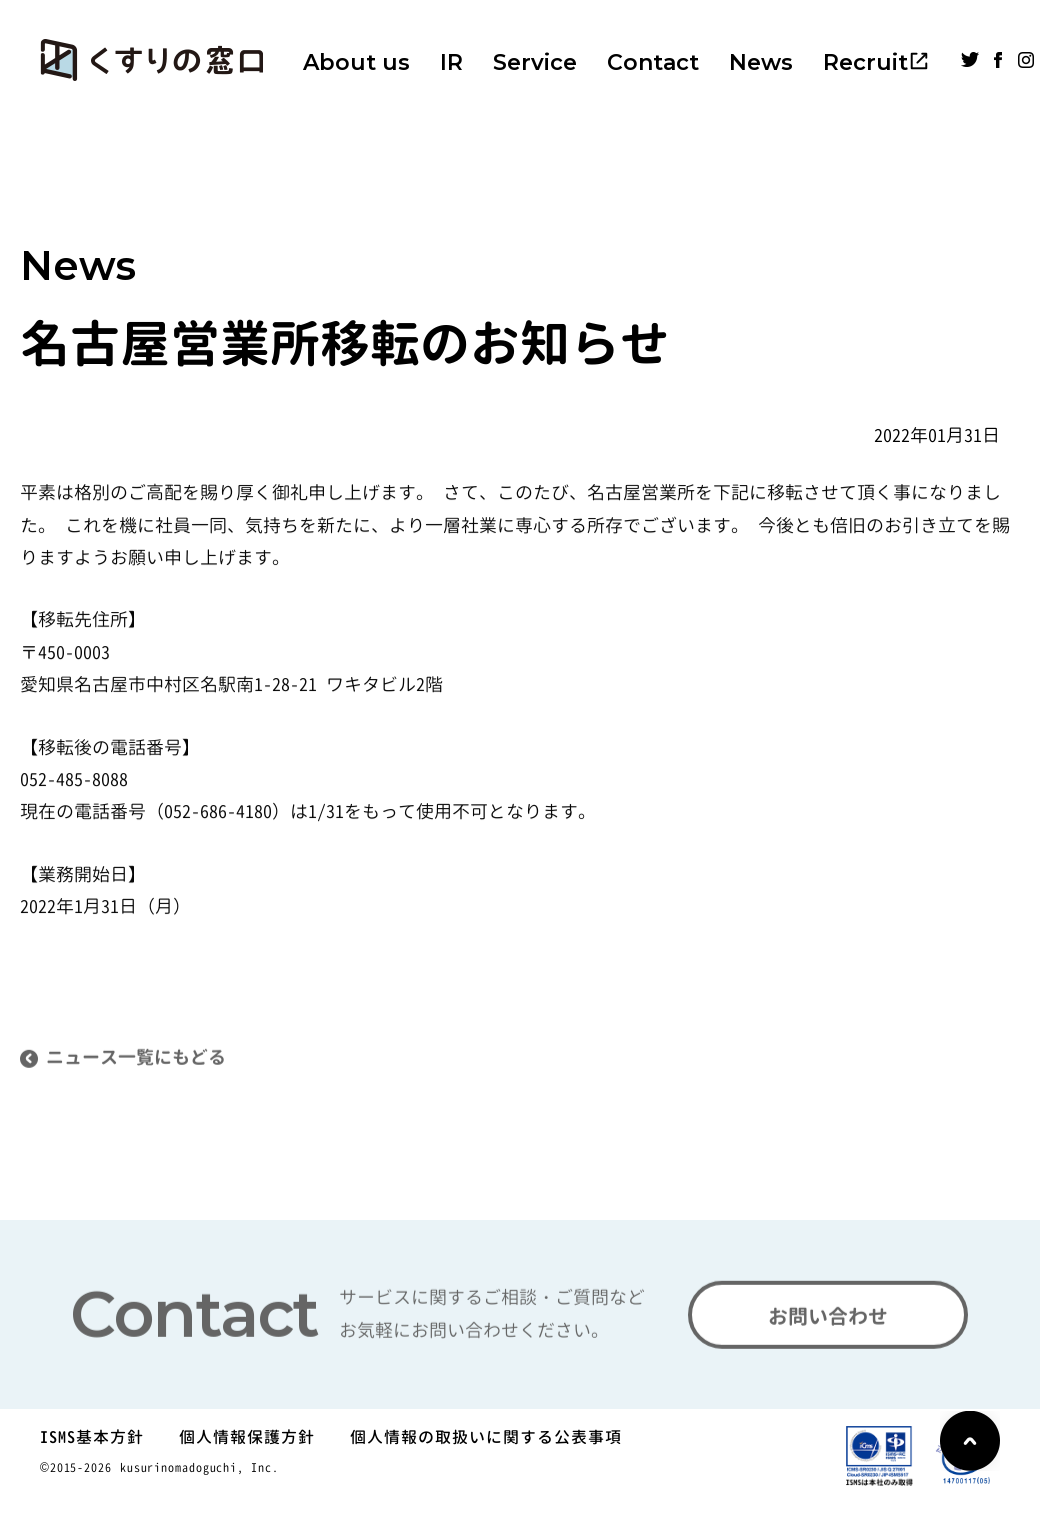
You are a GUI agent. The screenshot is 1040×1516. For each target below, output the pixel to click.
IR (451, 62)
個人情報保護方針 (247, 1437)
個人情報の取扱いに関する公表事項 (486, 1437)
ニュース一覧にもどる (136, 1065)
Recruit (865, 62)
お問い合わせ (828, 1323)
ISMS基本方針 (92, 1437)
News (761, 62)
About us (356, 62)
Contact (653, 62)
